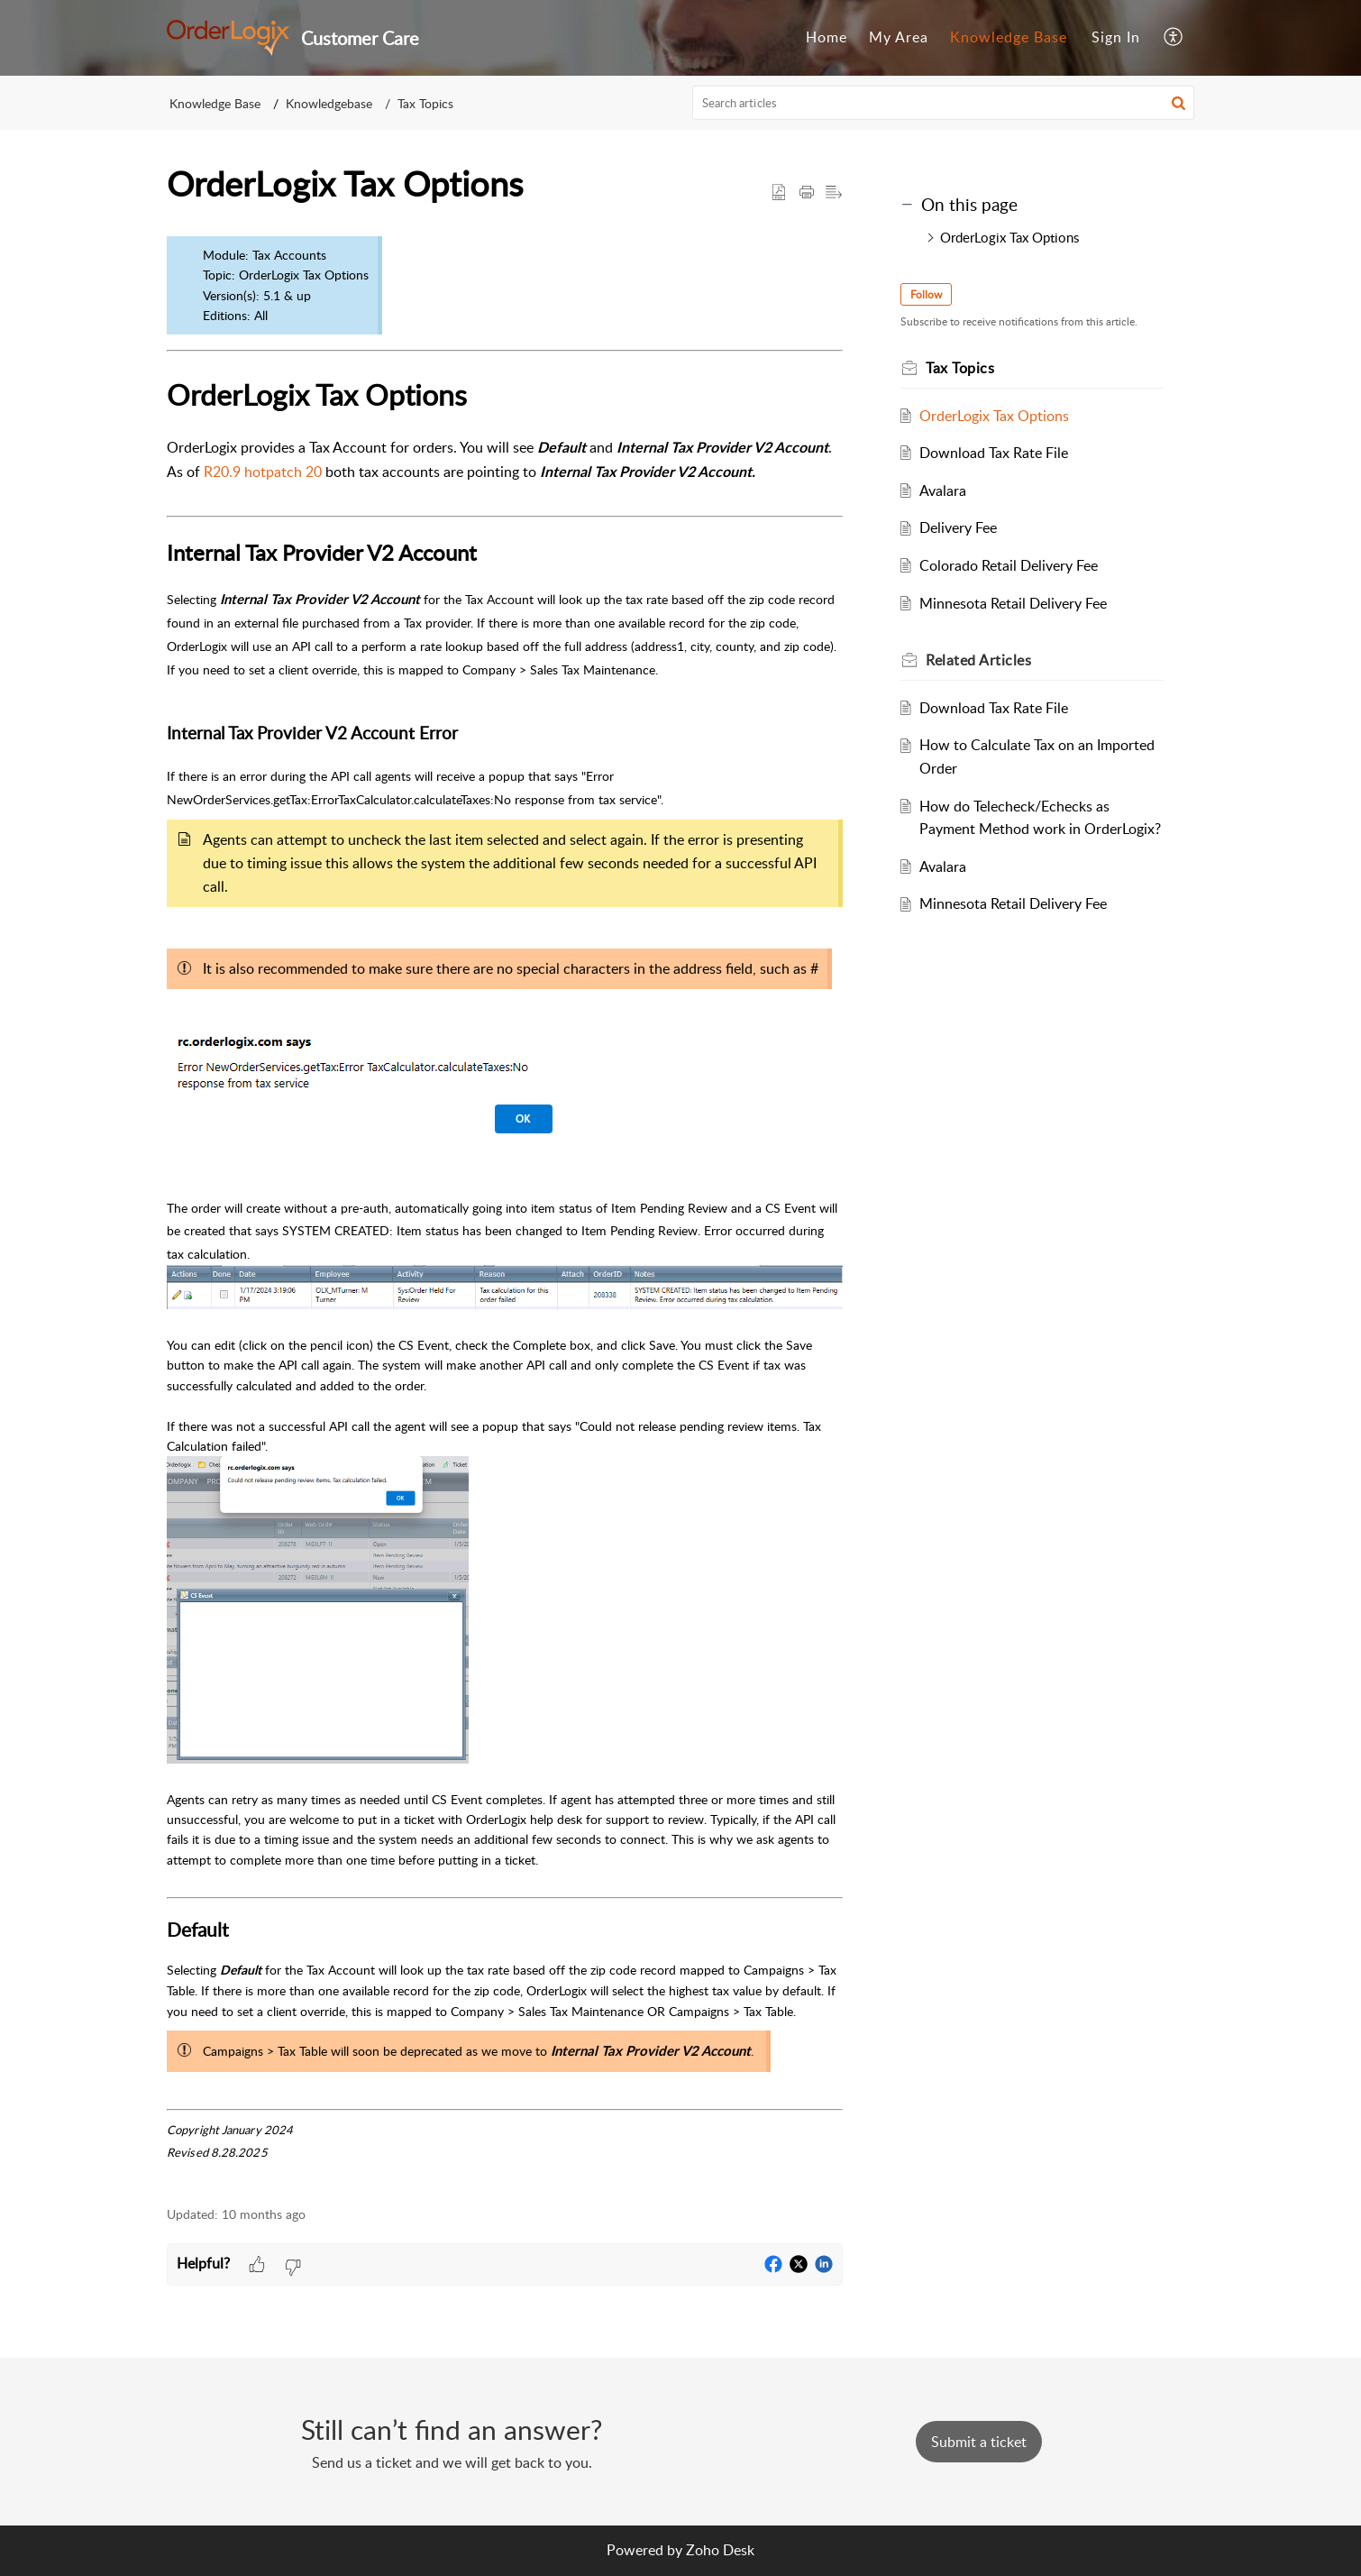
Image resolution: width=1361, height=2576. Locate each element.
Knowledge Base (1008, 37)
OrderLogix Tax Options (1009, 237)
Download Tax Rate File (993, 453)
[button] (1174, 38)
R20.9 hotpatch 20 (263, 471)
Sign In (1116, 37)
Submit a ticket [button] (979, 2442)
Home (826, 37)
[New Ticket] (979, 2442)
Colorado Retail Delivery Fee (1008, 565)
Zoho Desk (720, 2550)
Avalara (942, 490)
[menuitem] (826, 38)
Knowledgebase (329, 103)
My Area (898, 37)
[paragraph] (505, 1207)
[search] (943, 103)
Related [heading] (978, 660)
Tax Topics (425, 103)
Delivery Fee (958, 527)
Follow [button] (926, 294)
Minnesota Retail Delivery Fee (1013, 603)
